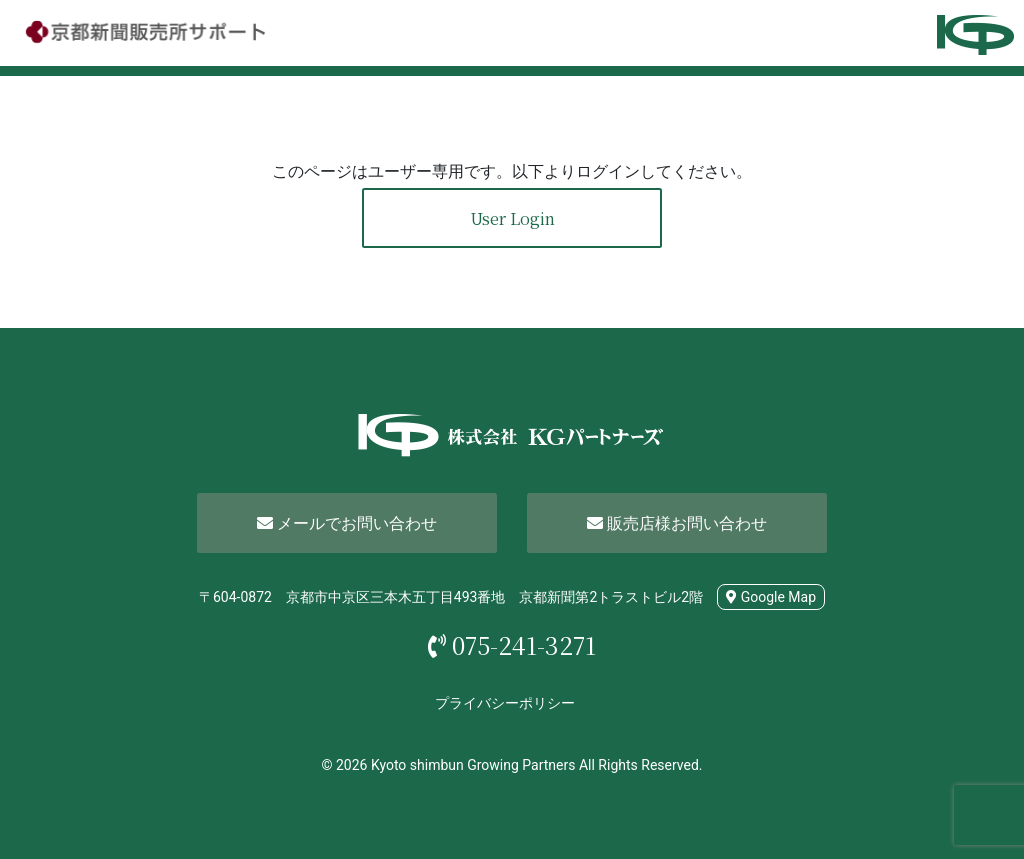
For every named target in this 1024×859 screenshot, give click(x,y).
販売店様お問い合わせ (677, 523)
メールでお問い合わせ (347, 523)
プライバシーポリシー (505, 703)
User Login (512, 218)
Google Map (771, 597)
